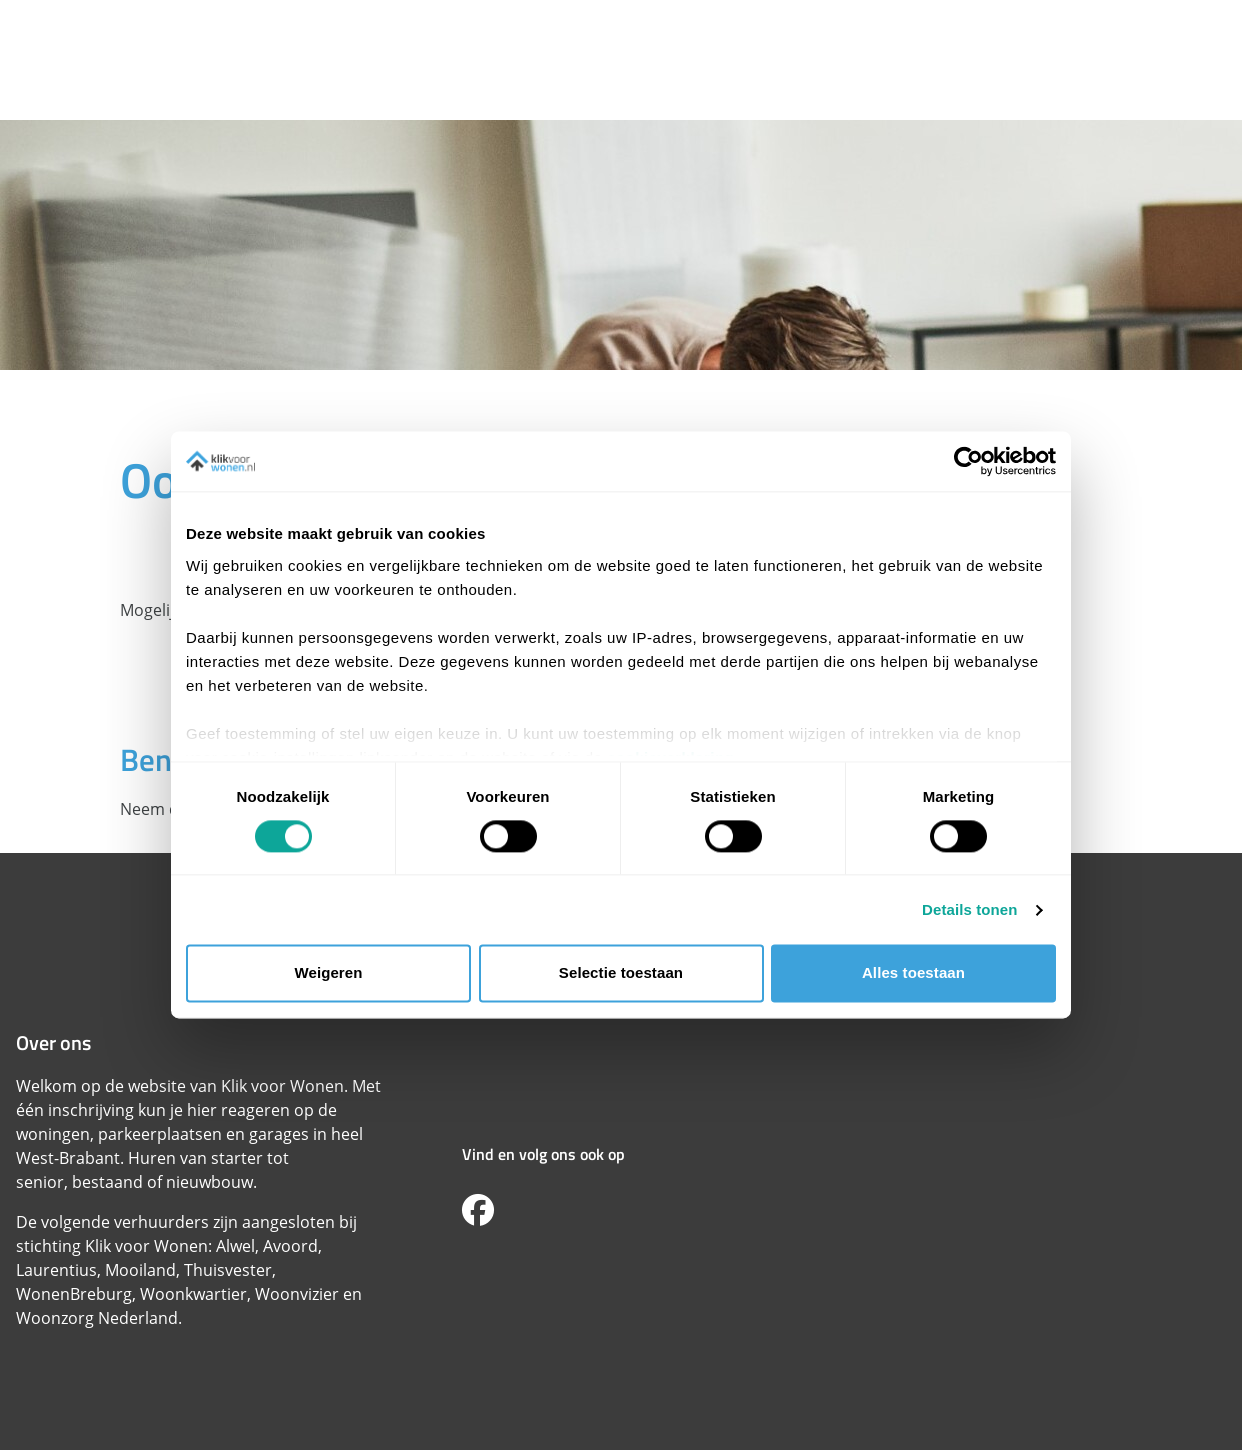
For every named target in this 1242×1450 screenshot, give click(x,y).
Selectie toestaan (621, 973)
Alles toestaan (913, 973)
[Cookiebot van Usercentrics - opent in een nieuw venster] (968, 461)
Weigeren (328, 973)
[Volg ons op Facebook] (478, 1211)
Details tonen (969, 909)
